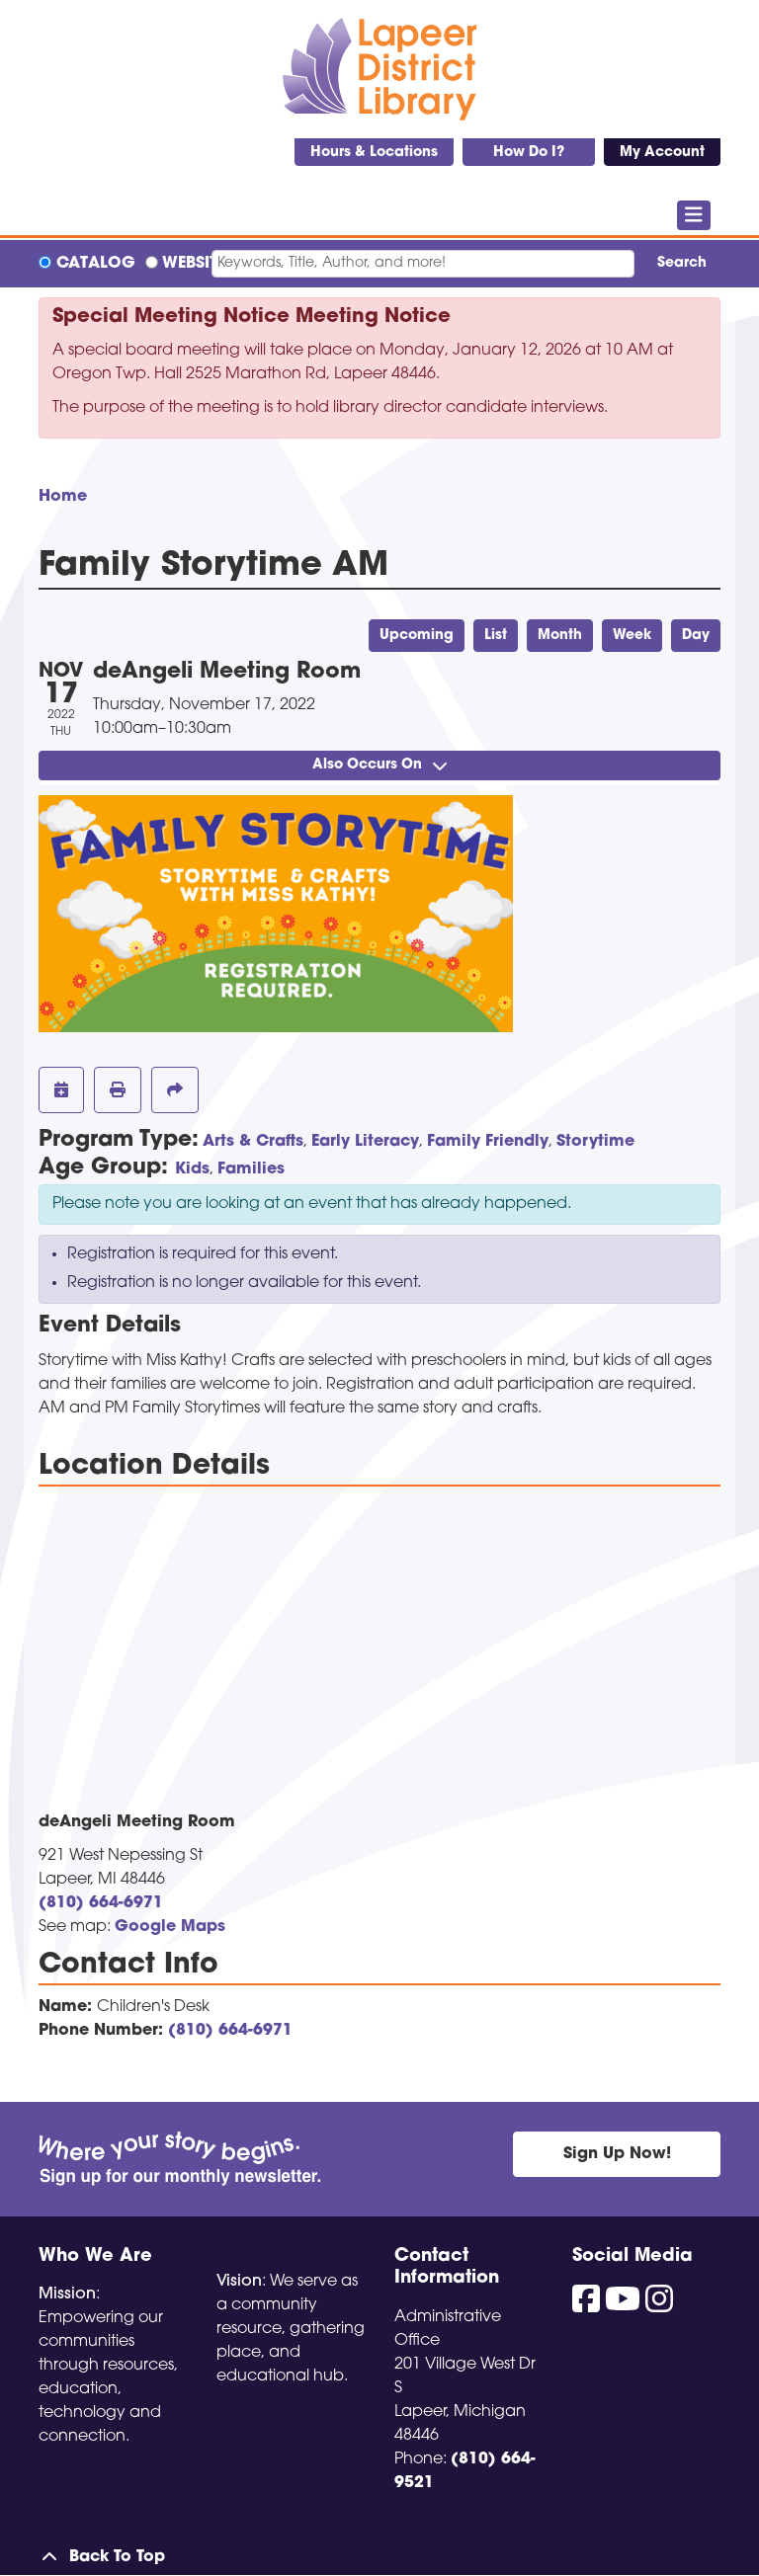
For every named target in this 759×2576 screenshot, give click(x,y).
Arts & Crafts (253, 1142)
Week (632, 635)
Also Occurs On (379, 765)
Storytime (595, 1142)
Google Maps (170, 1927)
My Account (662, 152)
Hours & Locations (374, 152)
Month (560, 635)
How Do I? (528, 152)
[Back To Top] (379, 2557)
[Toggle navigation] (694, 215)
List (495, 635)
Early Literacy (365, 1142)
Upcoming (417, 635)
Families (251, 1169)
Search (682, 263)
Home (63, 497)
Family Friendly (487, 1142)
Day (696, 635)
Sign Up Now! (617, 2154)
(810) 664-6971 (101, 1903)
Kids (192, 1169)
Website (193, 264)
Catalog (95, 264)
